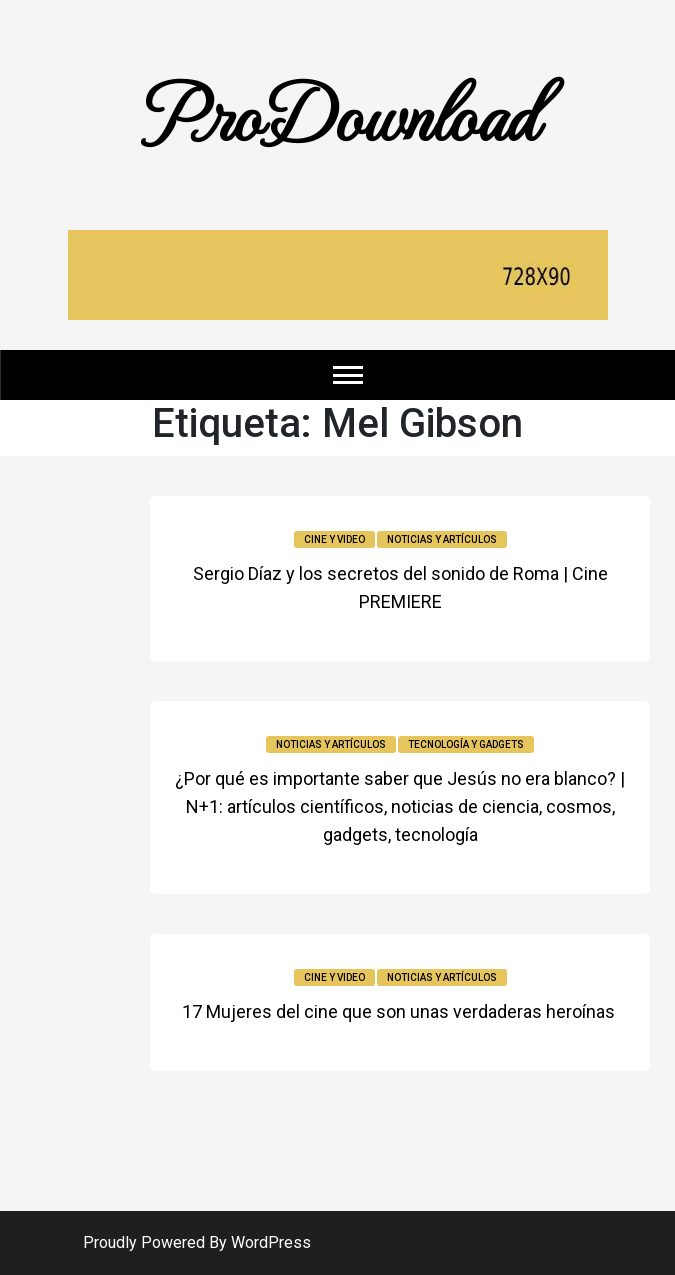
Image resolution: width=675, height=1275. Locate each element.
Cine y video (334, 539)
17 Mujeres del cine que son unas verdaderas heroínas (400, 1011)
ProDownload (338, 112)
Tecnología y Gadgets (466, 744)
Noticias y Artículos (442, 539)
